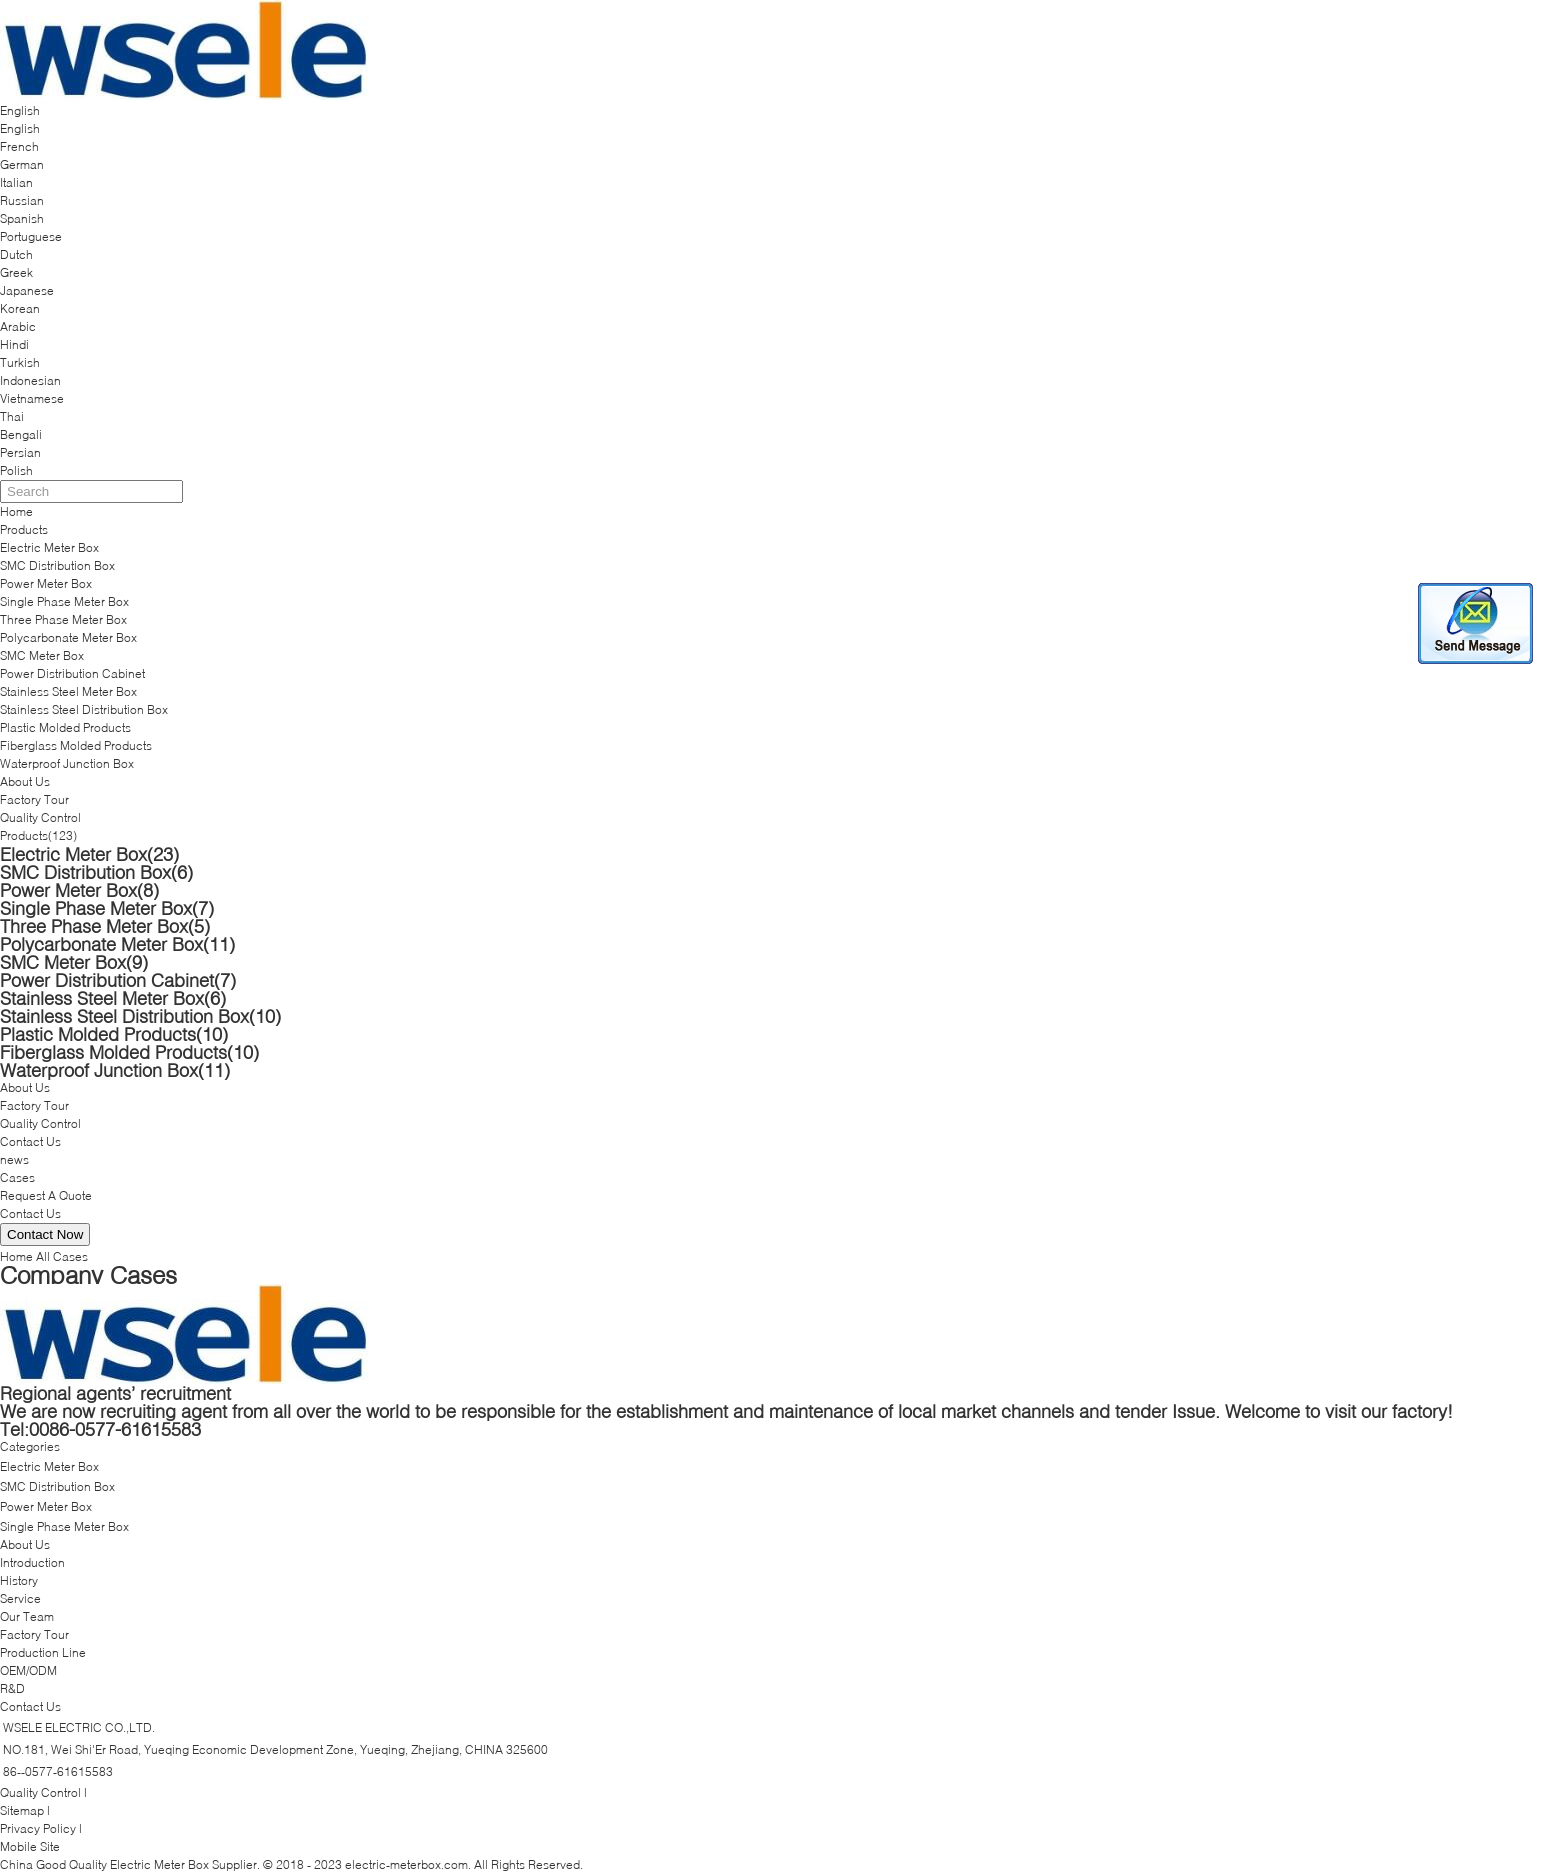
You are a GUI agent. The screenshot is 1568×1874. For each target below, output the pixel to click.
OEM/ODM (28, 1670)
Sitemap (22, 1810)
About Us (25, 781)
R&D (12, 1688)
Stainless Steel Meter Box (68, 691)
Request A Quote (46, 1195)
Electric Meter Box (49, 547)
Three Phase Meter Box (63, 619)
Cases (17, 1177)
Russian (22, 200)
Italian (16, 182)
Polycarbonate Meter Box (68, 637)
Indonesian (30, 380)
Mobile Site (30, 1846)
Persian (20, 452)
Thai (12, 416)
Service (20, 1598)
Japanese (27, 290)
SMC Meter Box (42, 655)
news (14, 1159)
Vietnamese (32, 398)
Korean (20, 308)
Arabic (18, 326)
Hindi (14, 344)
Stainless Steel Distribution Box (84, 709)
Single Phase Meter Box (64, 601)
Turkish (20, 362)
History (19, 1580)
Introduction (32, 1562)
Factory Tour (34, 799)
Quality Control (40, 817)
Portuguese (31, 236)
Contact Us (30, 1141)
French (19, 146)
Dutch (16, 254)
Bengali (21, 434)
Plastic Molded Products (65, 727)
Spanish (22, 218)
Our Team (27, 1616)
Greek (16, 272)
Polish (16, 470)
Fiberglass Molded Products (76, 745)
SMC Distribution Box (57, 565)
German (22, 164)
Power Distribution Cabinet (72, 673)
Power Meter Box (46, 583)
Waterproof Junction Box (67, 763)
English (20, 128)
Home (16, 511)
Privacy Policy (38, 1828)
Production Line (43, 1652)
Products (24, 529)
